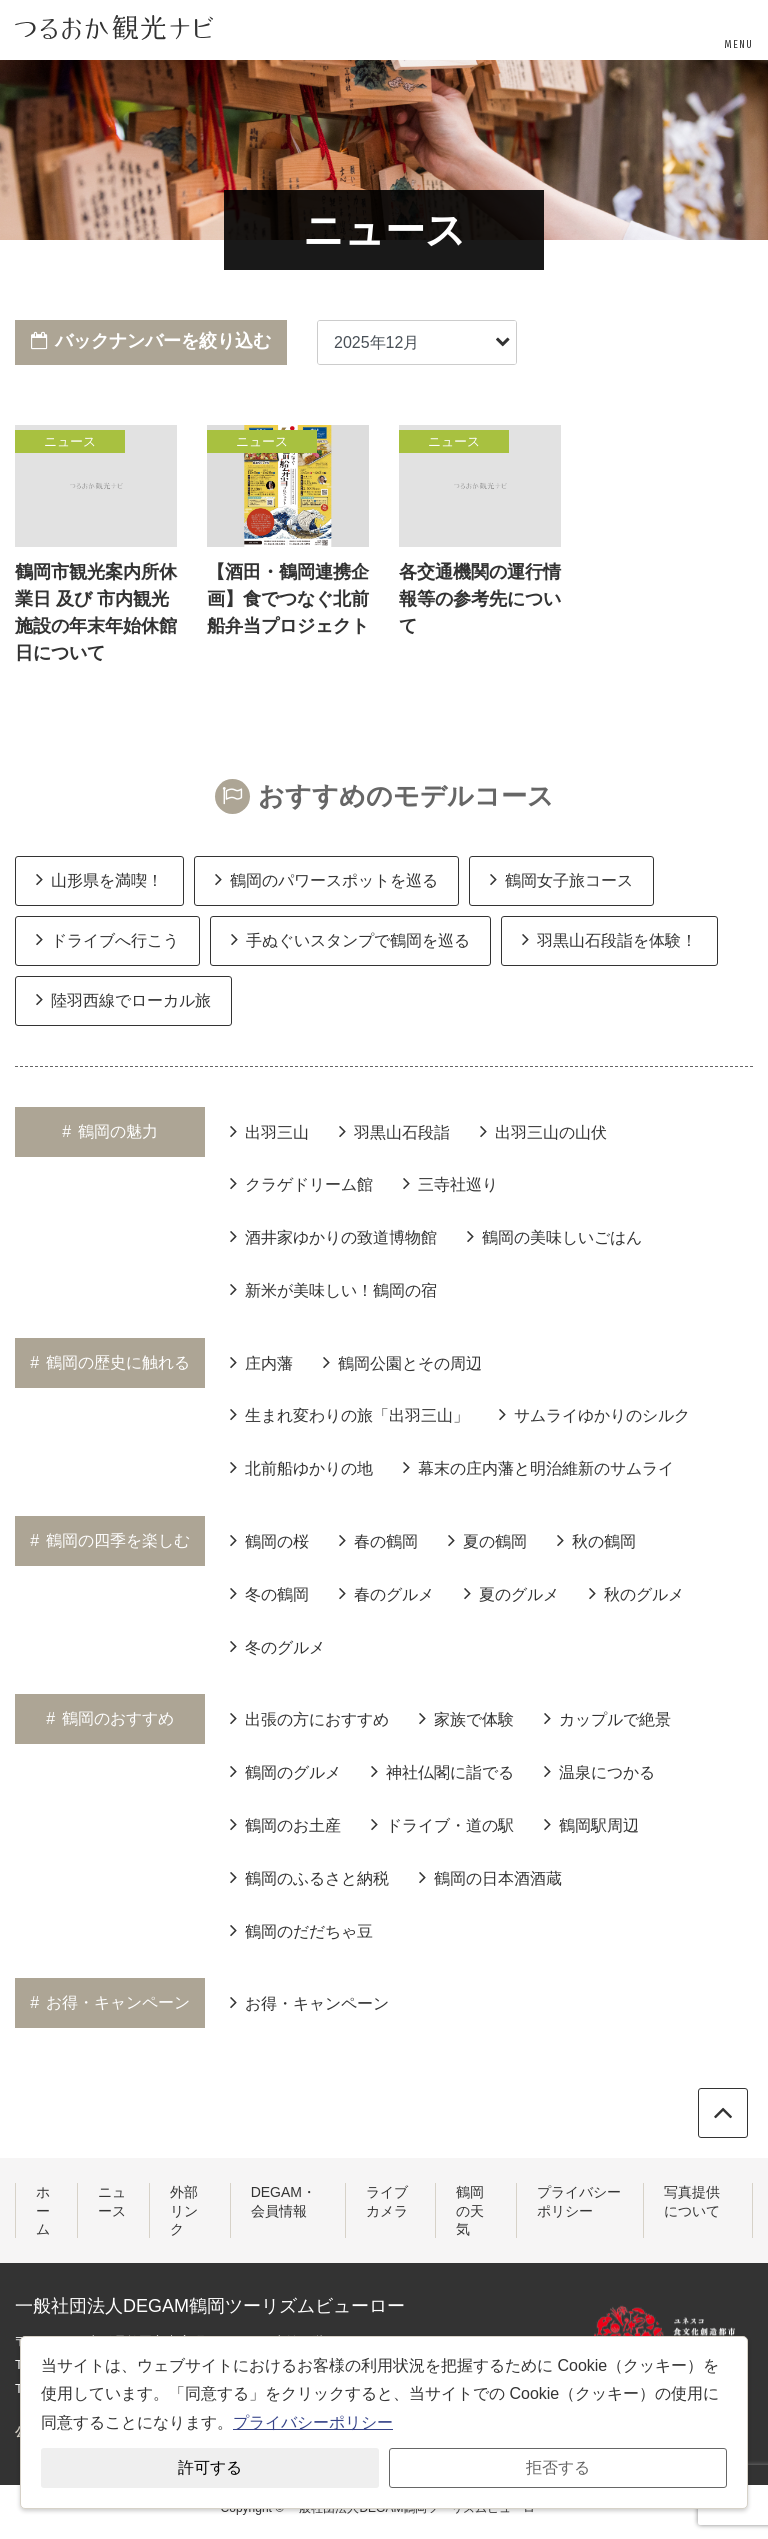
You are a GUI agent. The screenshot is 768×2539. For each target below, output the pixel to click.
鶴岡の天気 (470, 2210)
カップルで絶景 (607, 1718)
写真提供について (692, 2201)
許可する (210, 2467)
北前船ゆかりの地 (301, 1467)
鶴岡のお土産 (285, 1824)
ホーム (43, 2210)
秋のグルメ (636, 1593)
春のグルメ (386, 1593)
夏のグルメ (511, 1593)
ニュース (112, 2201)
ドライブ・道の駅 (442, 1824)
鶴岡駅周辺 (591, 1824)
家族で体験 (466, 1718)
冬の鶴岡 (269, 1593)
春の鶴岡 (378, 1540)
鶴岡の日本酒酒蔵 (490, 1877)
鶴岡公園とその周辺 (402, 1362)
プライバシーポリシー (579, 2201)
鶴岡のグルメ (285, 1771)
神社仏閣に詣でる (442, 1771)
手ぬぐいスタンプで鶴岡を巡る (350, 939)
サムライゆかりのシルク (594, 1414)
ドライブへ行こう (107, 939)
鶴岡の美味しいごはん (554, 1236)
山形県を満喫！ (99, 879)
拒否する (558, 2467)
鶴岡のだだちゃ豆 (301, 1930)
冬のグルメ (277, 1646)
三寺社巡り (450, 1183)
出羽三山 (269, 1131)
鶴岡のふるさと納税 (309, 1877)
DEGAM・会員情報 (283, 2201)
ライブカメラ (387, 2201)
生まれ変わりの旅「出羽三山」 (349, 1414)
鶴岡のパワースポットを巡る (326, 879)
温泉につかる (599, 1771)
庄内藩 (261, 1362)
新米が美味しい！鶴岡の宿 (333, 1289)
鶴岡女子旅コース (561, 879)
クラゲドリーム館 (301, 1183)
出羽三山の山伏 (543, 1131)
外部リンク (184, 2210)
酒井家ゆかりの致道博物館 (333, 1236)
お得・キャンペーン (309, 2002)
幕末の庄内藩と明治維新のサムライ (538, 1467)
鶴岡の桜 (269, 1540)
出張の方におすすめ (309, 1718)
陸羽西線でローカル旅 (123, 999)
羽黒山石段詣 (394, 1131)
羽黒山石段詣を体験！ (609, 939)
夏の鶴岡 (487, 1540)
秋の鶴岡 (596, 1540)
